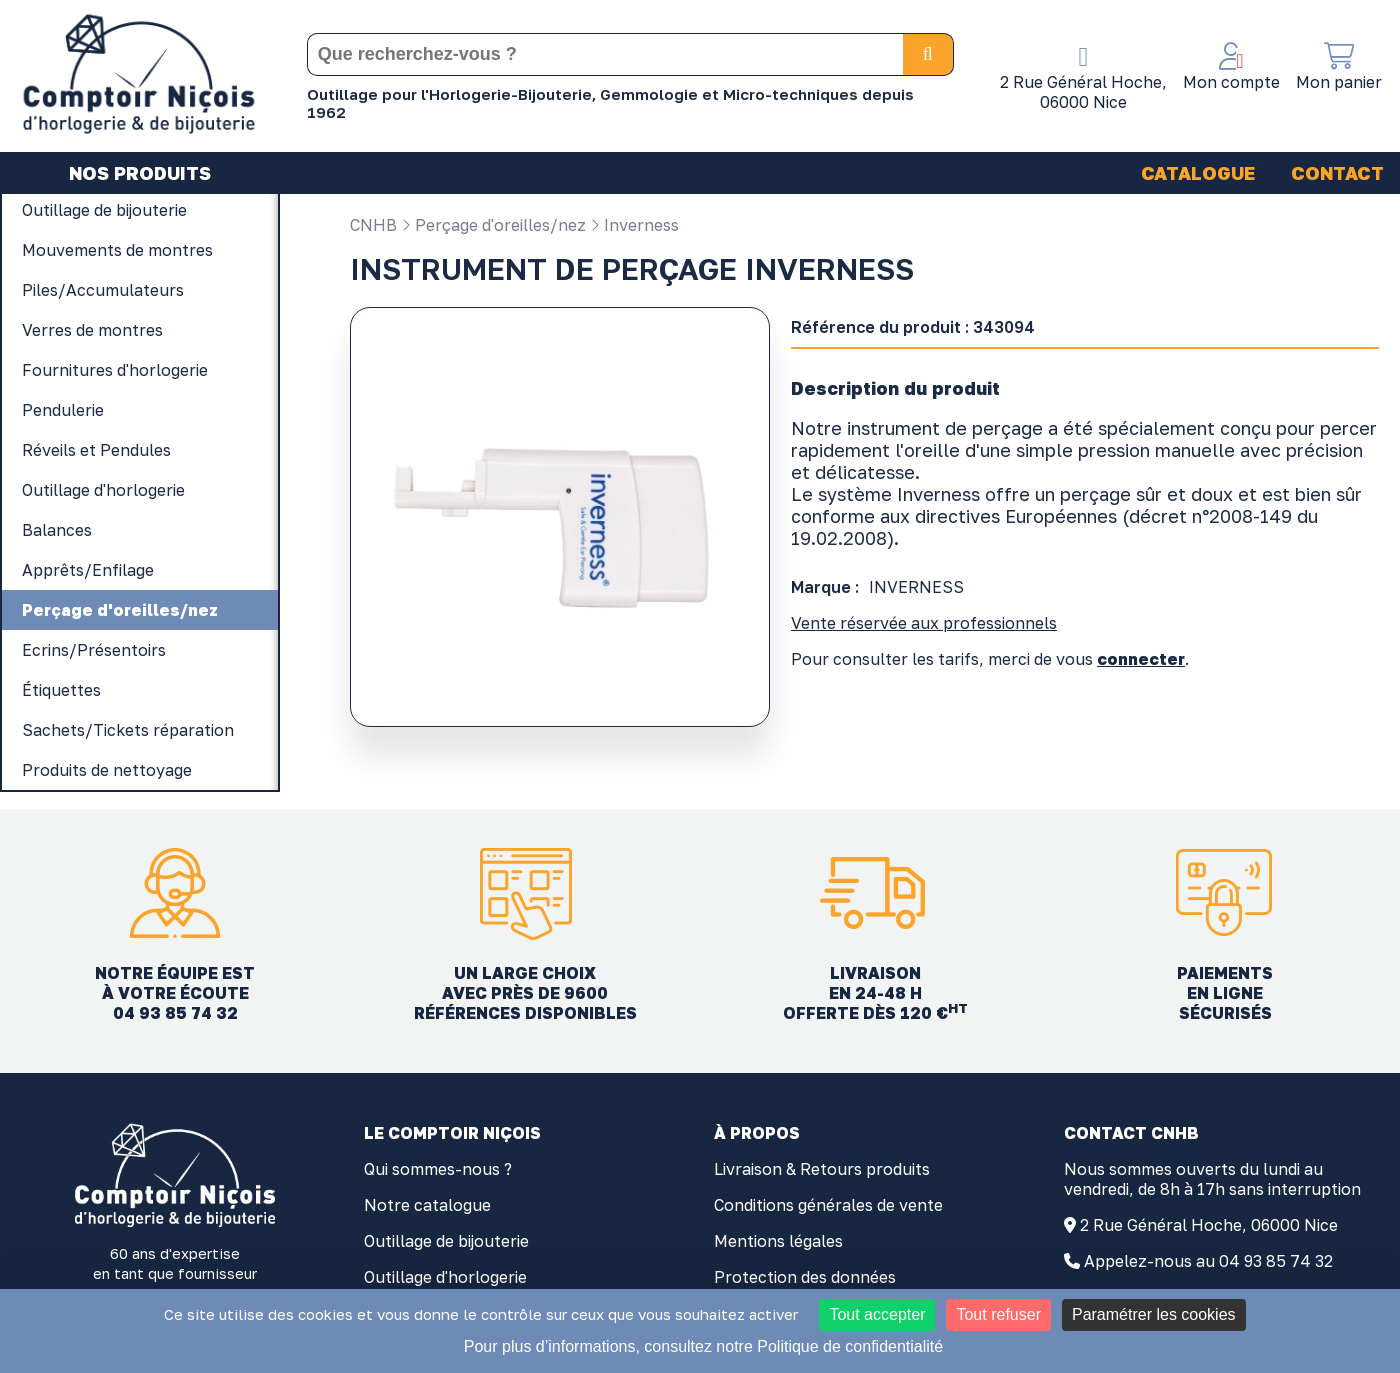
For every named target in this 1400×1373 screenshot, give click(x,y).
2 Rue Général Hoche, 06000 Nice (1209, 1225)
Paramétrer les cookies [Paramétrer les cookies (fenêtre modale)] (1154, 1314)
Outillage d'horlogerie (445, 1277)
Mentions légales (778, 1241)
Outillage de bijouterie (446, 1241)
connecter (1141, 659)
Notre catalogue (427, 1205)
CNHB (373, 225)
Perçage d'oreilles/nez (493, 225)
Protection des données (805, 1277)
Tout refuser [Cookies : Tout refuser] (998, 1314)
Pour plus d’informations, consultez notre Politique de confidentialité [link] (703, 1346)
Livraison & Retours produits (822, 1169)
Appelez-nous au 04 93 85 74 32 (1208, 1261)
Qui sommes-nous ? (438, 1169)
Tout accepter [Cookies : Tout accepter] (877, 1314)
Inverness (634, 225)
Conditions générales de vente (828, 1205)
